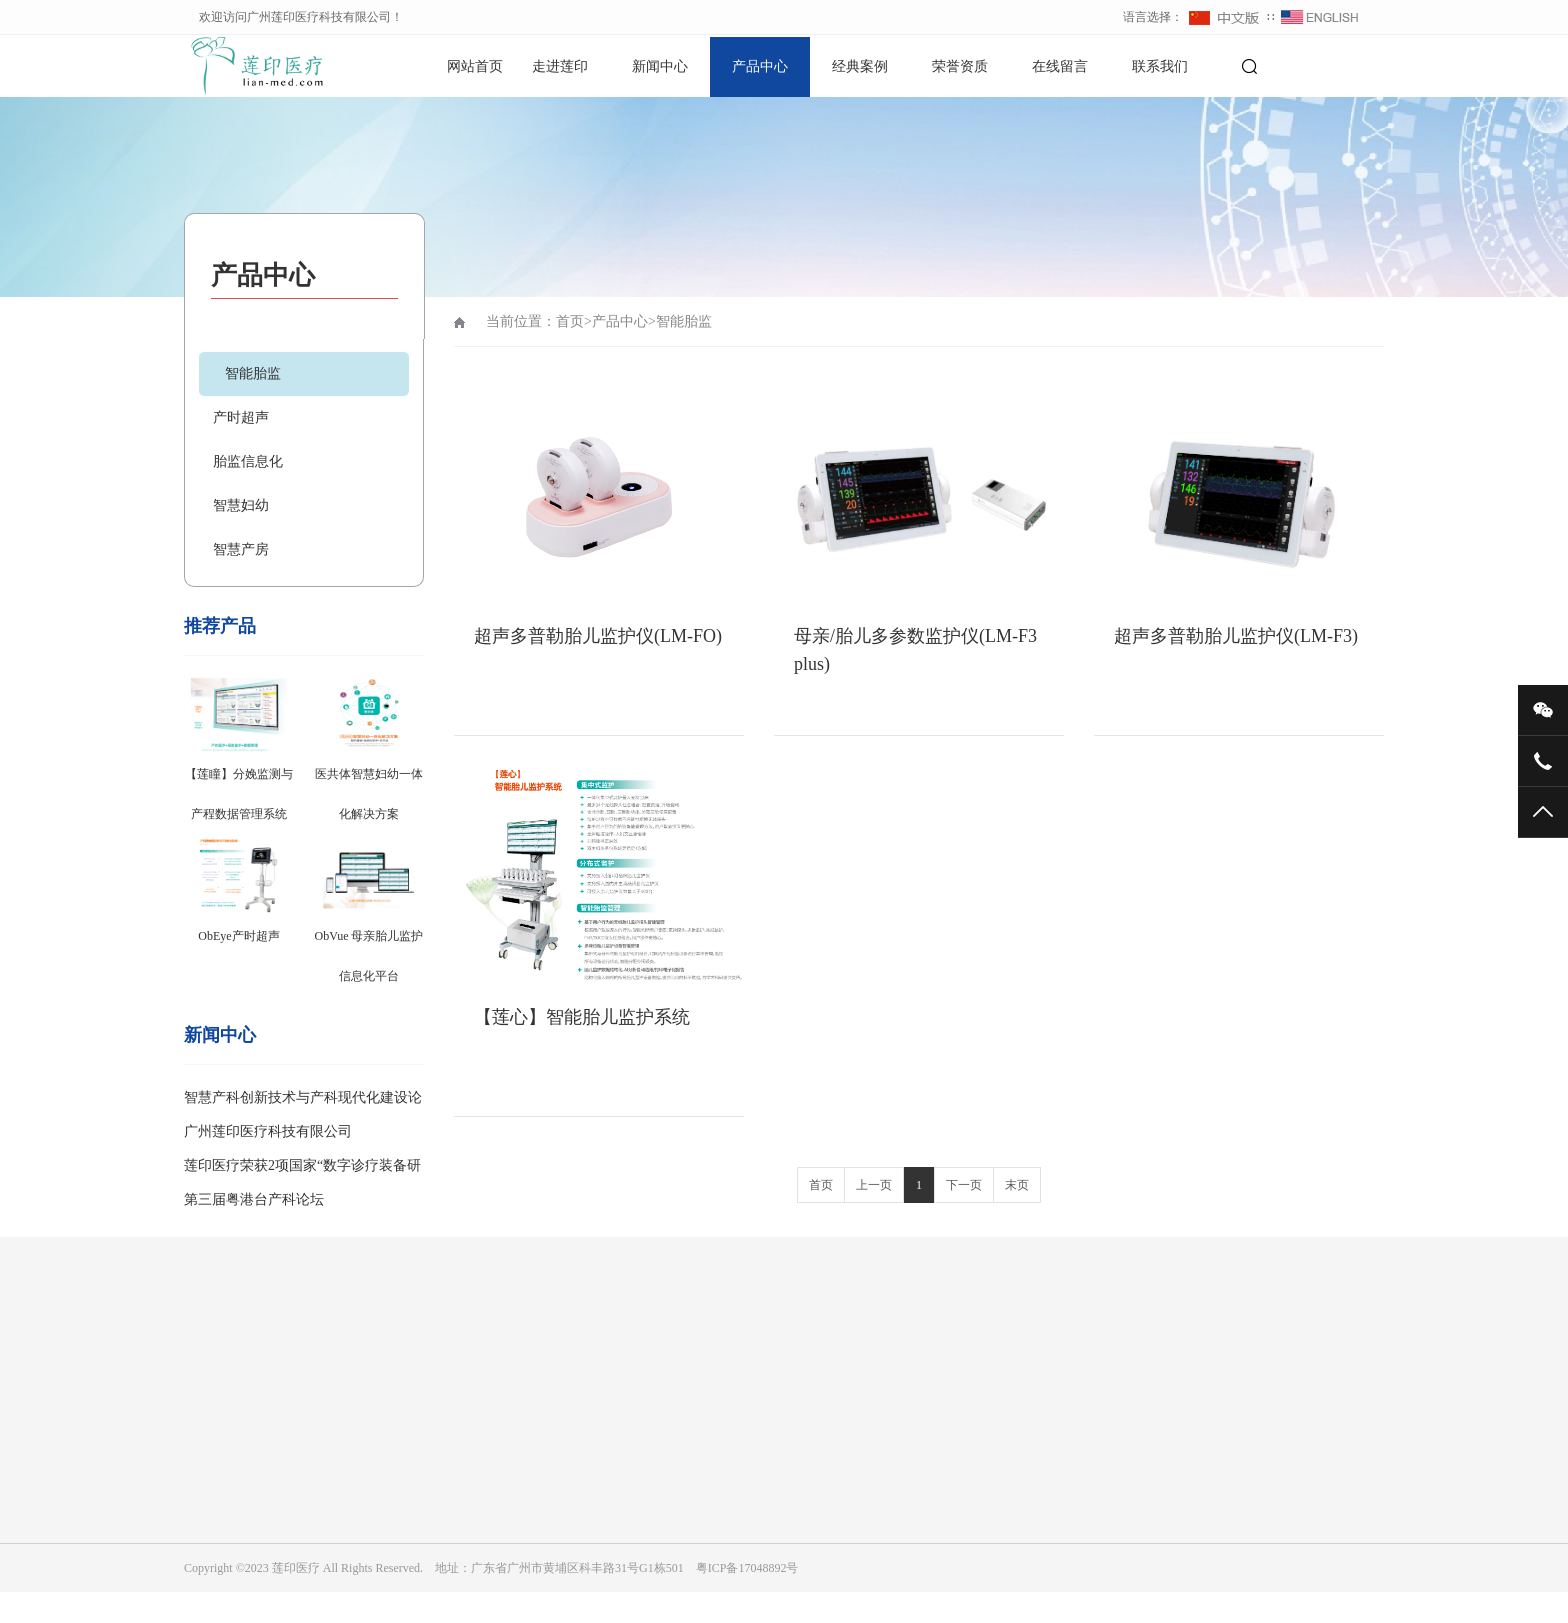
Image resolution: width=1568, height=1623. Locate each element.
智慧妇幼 (241, 505)
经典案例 (860, 66)
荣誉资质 (960, 66)
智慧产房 (241, 549)
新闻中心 (660, 66)
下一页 (964, 1185)
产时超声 (241, 417)
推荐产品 (220, 626)
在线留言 (1060, 66)
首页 (570, 321)
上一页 (874, 1185)
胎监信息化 (248, 461)
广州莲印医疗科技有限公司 (268, 1131)
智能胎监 (253, 373)
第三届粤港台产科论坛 (254, 1199)
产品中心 (760, 66)
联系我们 (1160, 66)
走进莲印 (560, 66)
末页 (1017, 1185)
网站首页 (475, 66)
